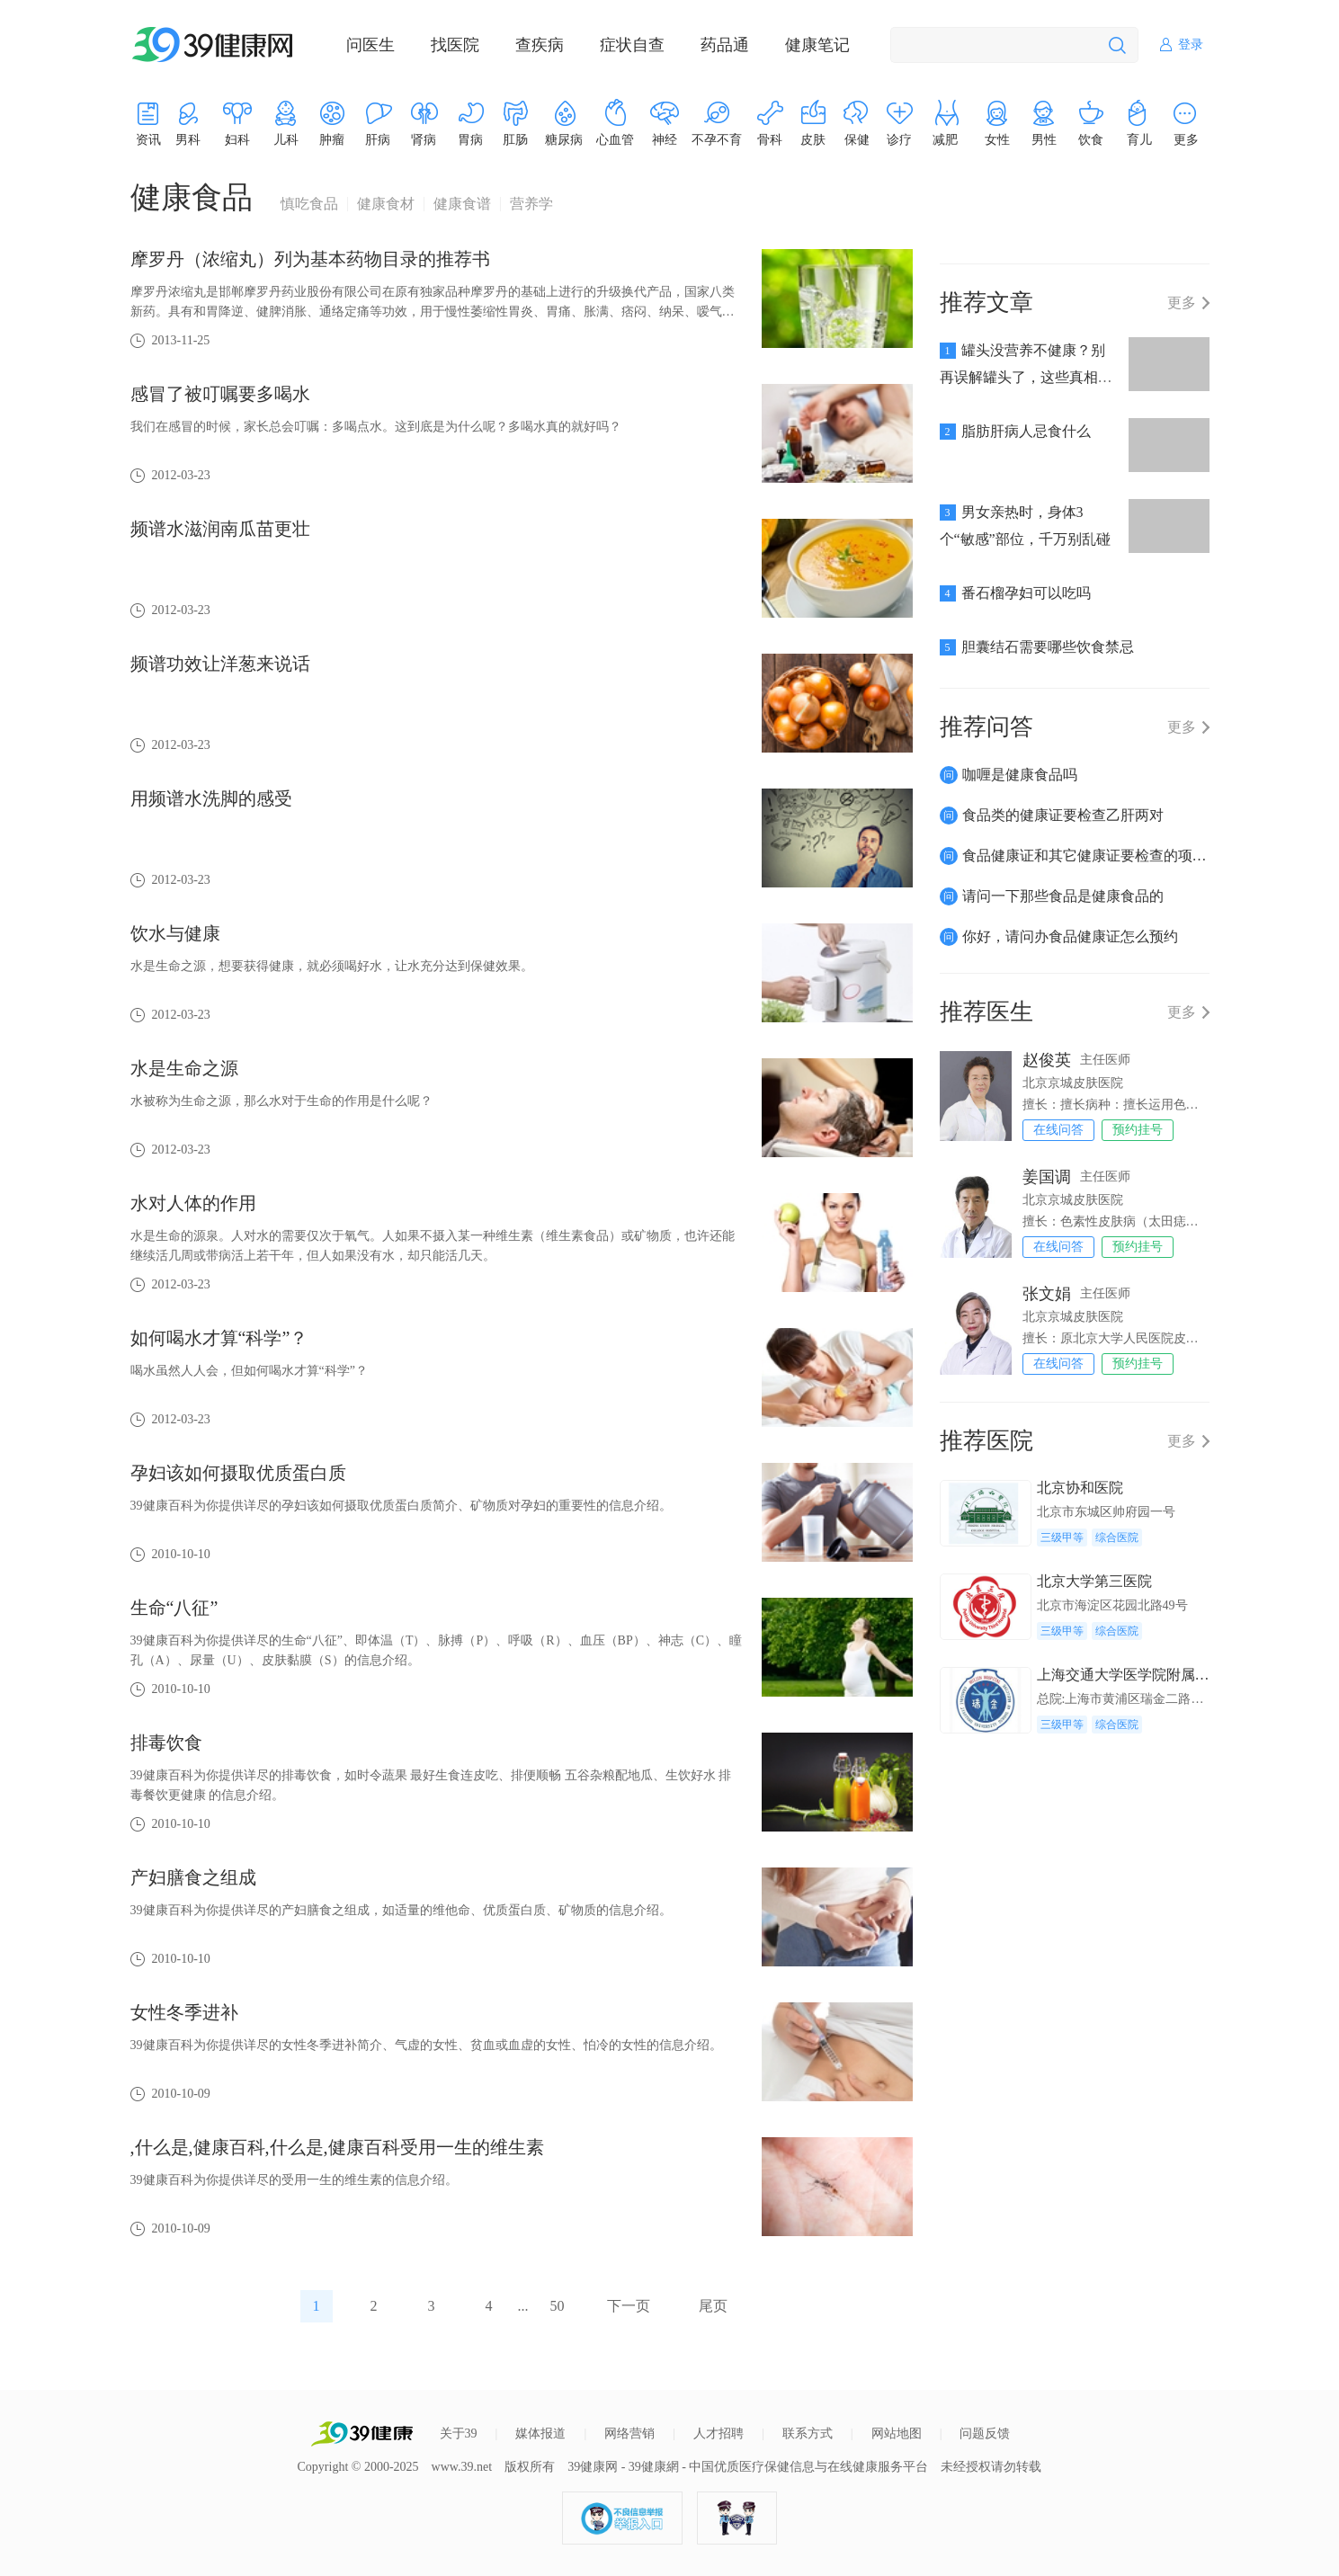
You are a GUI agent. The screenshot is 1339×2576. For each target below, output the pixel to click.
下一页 (628, 2305)
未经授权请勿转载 (991, 2466)
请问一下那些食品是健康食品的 (1063, 896)
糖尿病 (564, 140)
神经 (664, 140)
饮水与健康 (175, 933)
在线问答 (1058, 1129)
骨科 (769, 140)
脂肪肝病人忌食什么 (1026, 431)
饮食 (1090, 140)
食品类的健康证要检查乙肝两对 (1063, 815)
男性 (1044, 140)
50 (557, 2305)
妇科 (237, 140)
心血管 (615, 140)
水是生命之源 (184, 1068)
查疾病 (539, 45)
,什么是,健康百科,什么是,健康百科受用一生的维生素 (337, 2147)
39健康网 (592, 2466)
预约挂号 (1137, 1129)
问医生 (370, 45)
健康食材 (386, 204)
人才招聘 (718, 2433)
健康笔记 (817, 45)
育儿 (1139, 140)
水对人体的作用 (193, 1203)
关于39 (459, 2433)
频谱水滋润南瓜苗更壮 (220, 529)
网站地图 (896, 2433)
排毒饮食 (166, 1742)
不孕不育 (717, 140)
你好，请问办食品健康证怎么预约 (1070, 936)
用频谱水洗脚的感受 (211, 798)
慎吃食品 (309, 204)
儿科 (286, 140)
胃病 (470, 140)
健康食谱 (462, 204)
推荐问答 (986, 727)
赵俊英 (1046, 1060)
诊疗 (899, 140)
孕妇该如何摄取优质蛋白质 (238, 1473)
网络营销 (629, 2433)
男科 (188, 140)
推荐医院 (986, 1441)
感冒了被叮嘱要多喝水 (220, 394)
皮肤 (813, 140)
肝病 (377, 140)
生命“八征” (174, 1608)
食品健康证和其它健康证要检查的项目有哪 (1099, 855)
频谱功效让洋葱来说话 (220, 663)
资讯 (148, 140)
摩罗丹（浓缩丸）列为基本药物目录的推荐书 (310, 259)
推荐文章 (986, 303)
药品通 (725, 45)
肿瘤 (331, 140)
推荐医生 (986, 1012)
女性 (997, 140)
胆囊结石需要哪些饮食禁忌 (1047, 647)
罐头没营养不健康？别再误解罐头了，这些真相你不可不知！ (1026, 377)
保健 (857, 140)
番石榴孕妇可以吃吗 (1026, 593)
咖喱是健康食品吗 (1019, 774)
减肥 (945, 140)
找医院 (455, 45)
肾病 (423, 140)
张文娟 (1046, 1294)
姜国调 (1046, 1177)
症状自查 (632, 45)
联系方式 (807, 2433)
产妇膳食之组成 (193, 1877)
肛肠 (515, 140)
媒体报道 (540, 2433)
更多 (1181, 303)
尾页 (713, 2305)
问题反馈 (985, 2433)
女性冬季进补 (184, 2012)
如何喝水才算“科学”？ (219, 1338)
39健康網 (654, 2466)
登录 (1190, 44)
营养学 (531, 204)
